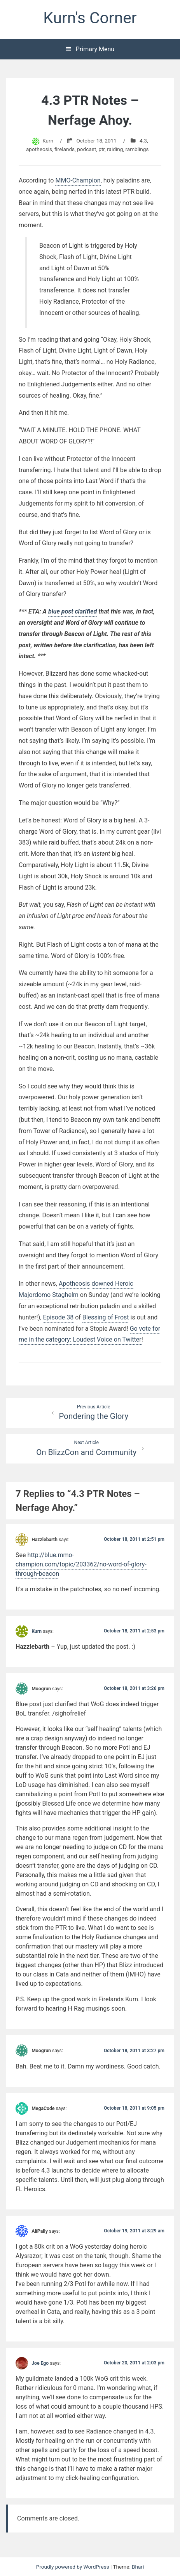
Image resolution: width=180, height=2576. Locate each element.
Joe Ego (40, 2363)
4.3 (143, 140)
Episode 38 (58, 1317)
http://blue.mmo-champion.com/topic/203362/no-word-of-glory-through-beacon (81, 1564)
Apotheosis (74, 1283)
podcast (86, 149)
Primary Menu (90, 49)
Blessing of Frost (105, 1317)
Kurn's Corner (89, 18)
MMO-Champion (77, 180)
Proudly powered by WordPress (73, 2567)
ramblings (137, 149)
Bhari (138, 2567)
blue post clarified (72, 611)
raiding (115, 149)
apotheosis (39, 149)
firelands (64, 149)
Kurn (47, 140)
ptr (101, 149)
